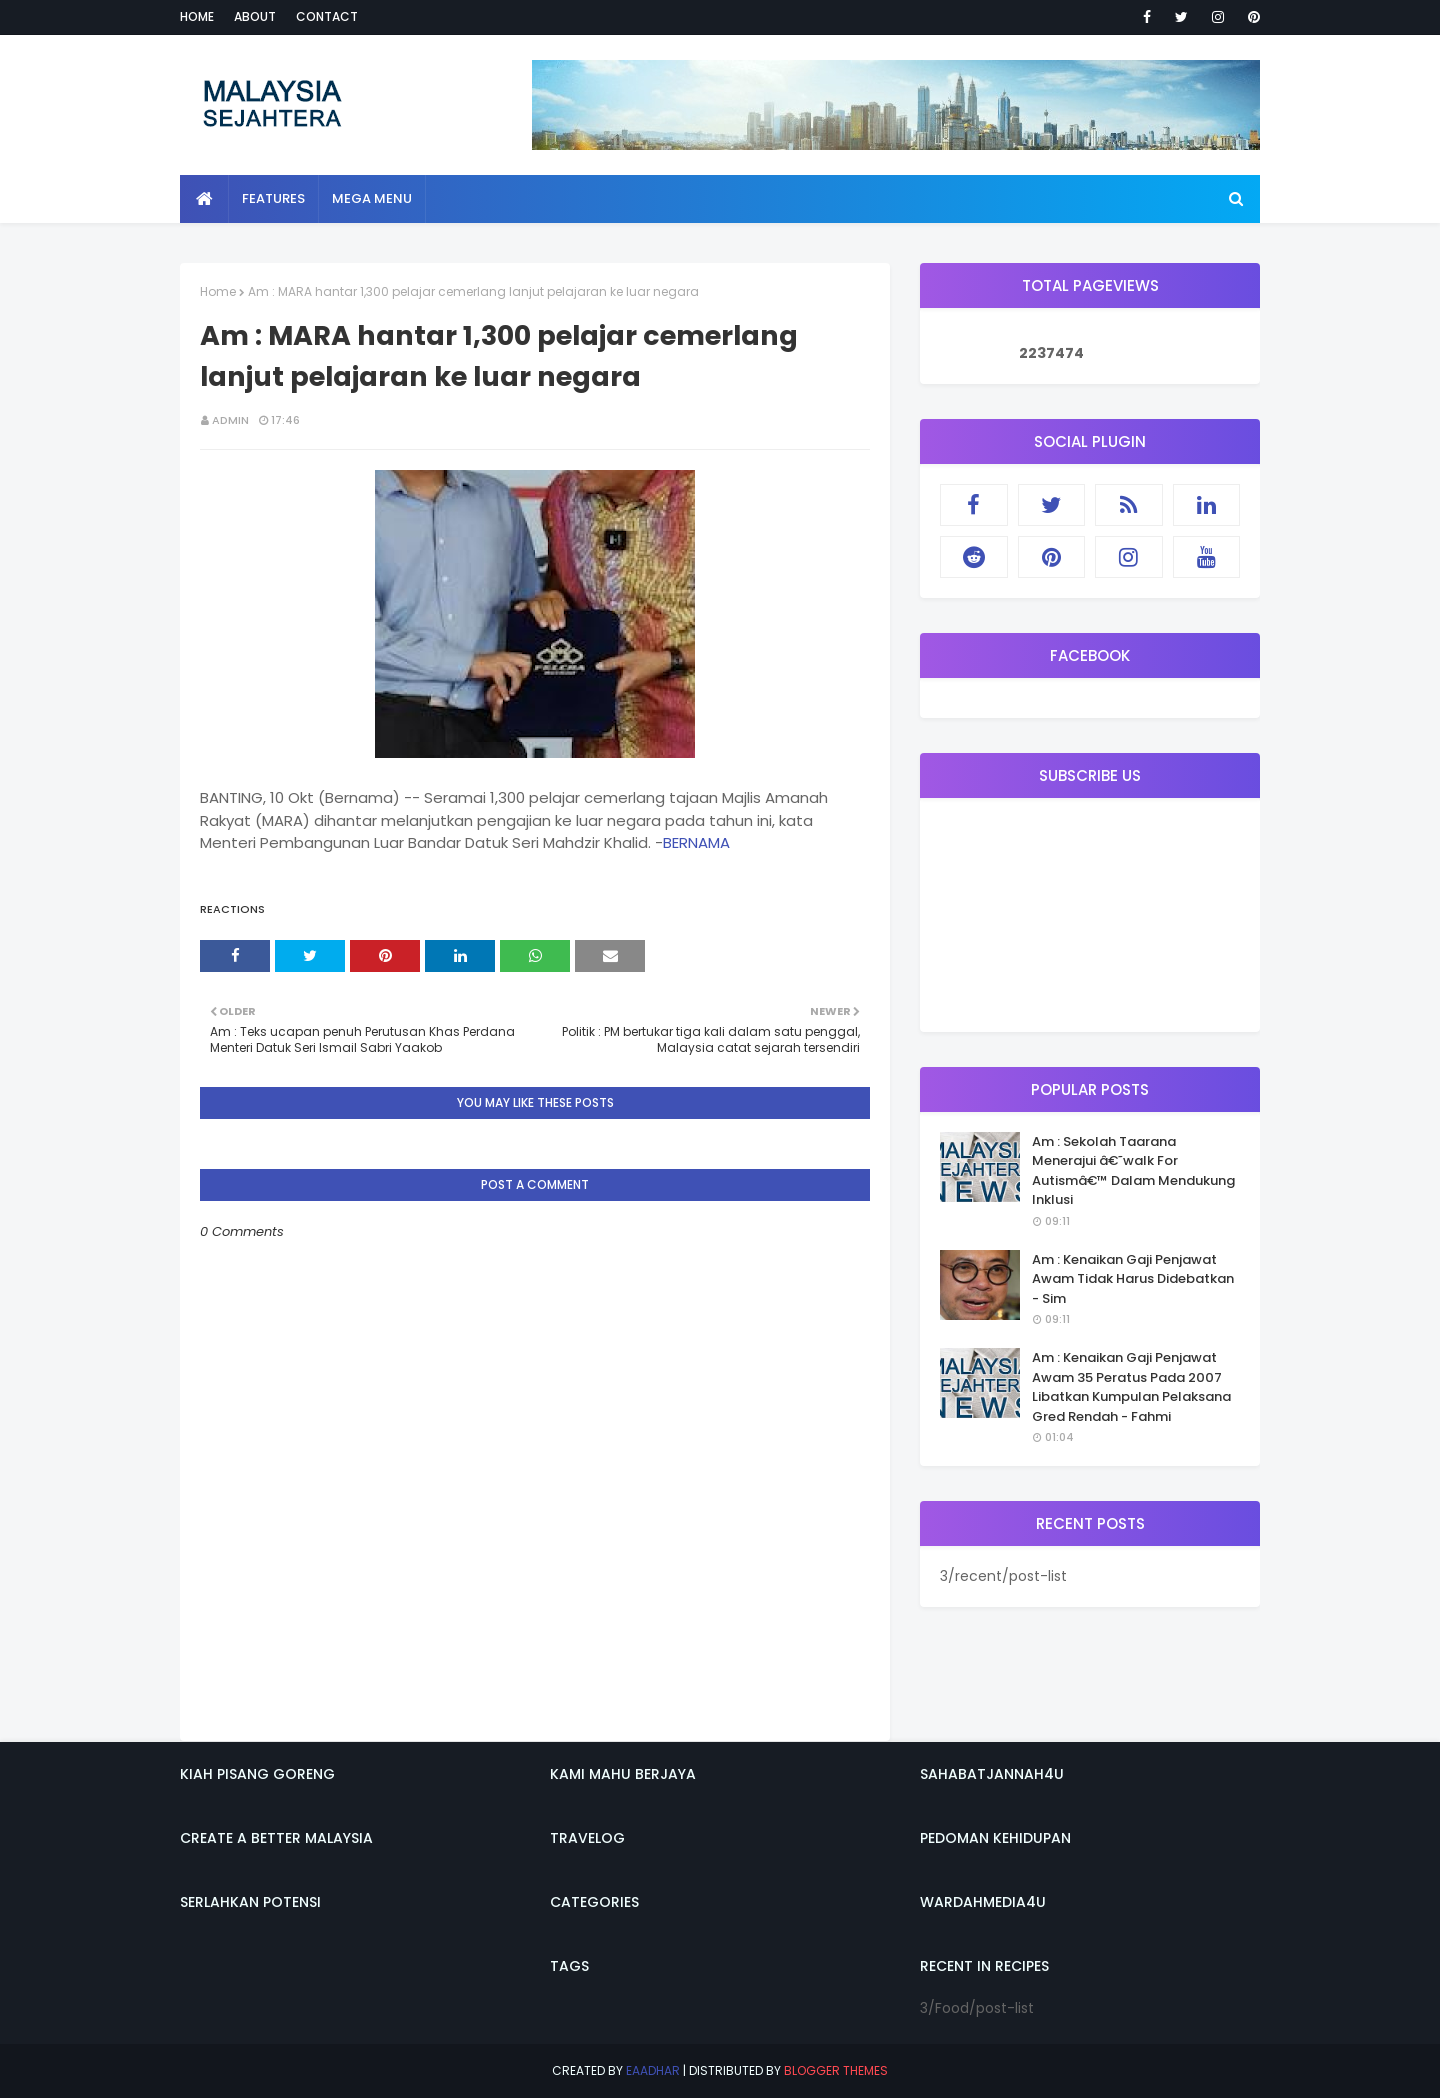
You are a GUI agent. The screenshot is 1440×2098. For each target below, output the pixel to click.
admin (230, 420)
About (255, 16)
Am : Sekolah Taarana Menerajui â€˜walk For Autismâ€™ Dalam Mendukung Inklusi (1133, 1171)
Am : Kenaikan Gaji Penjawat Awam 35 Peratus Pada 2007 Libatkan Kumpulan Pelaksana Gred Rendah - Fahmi (1131, 1387)
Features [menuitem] (273, 198)
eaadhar (653, 2070)
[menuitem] (204, 199)
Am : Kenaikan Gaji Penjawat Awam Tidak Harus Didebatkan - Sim (1133, 1279)
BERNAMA (696, 842)
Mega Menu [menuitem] (372, 198)
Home (197, 16)
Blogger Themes (836, 2070)
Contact (327, 16)
